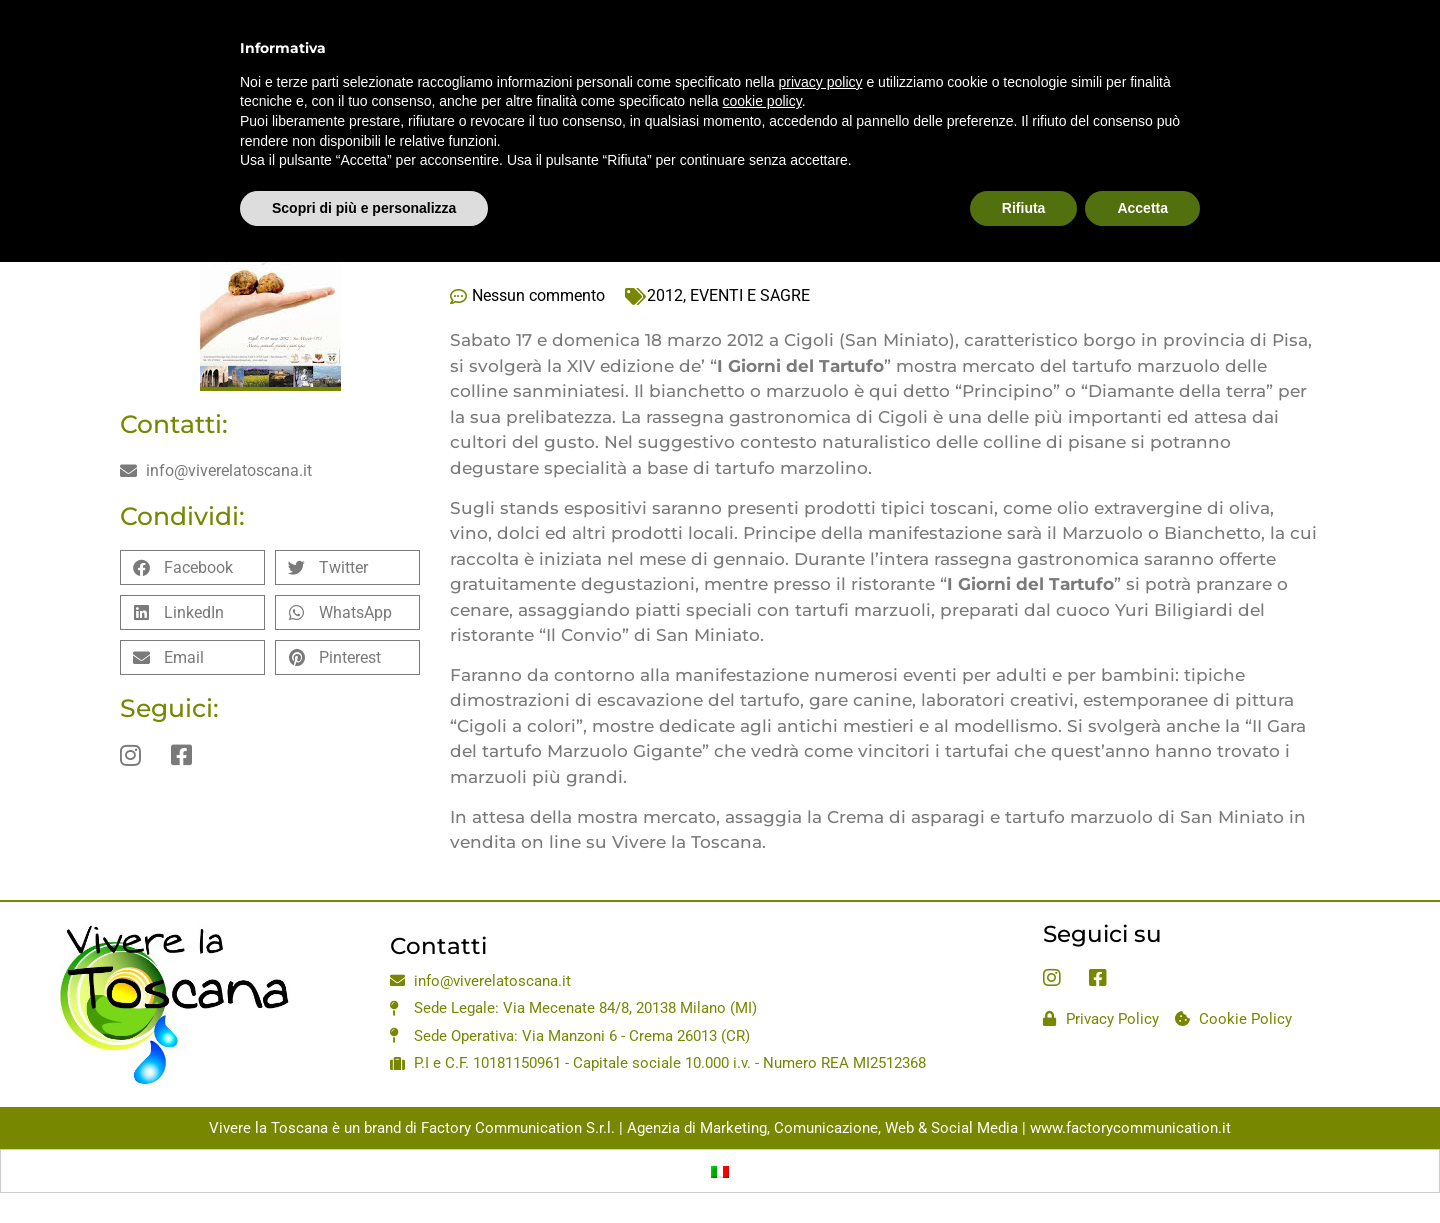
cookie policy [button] (762, 60)
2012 (665, 295)
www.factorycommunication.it (1130, 1128)
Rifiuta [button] (1024, 166)
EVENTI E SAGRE (750, 295)
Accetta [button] (1142, 166)
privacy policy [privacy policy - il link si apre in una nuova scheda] (821, 40)
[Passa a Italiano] (720, 1171)
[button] (192, 567)
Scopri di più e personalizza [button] (364, 166)
